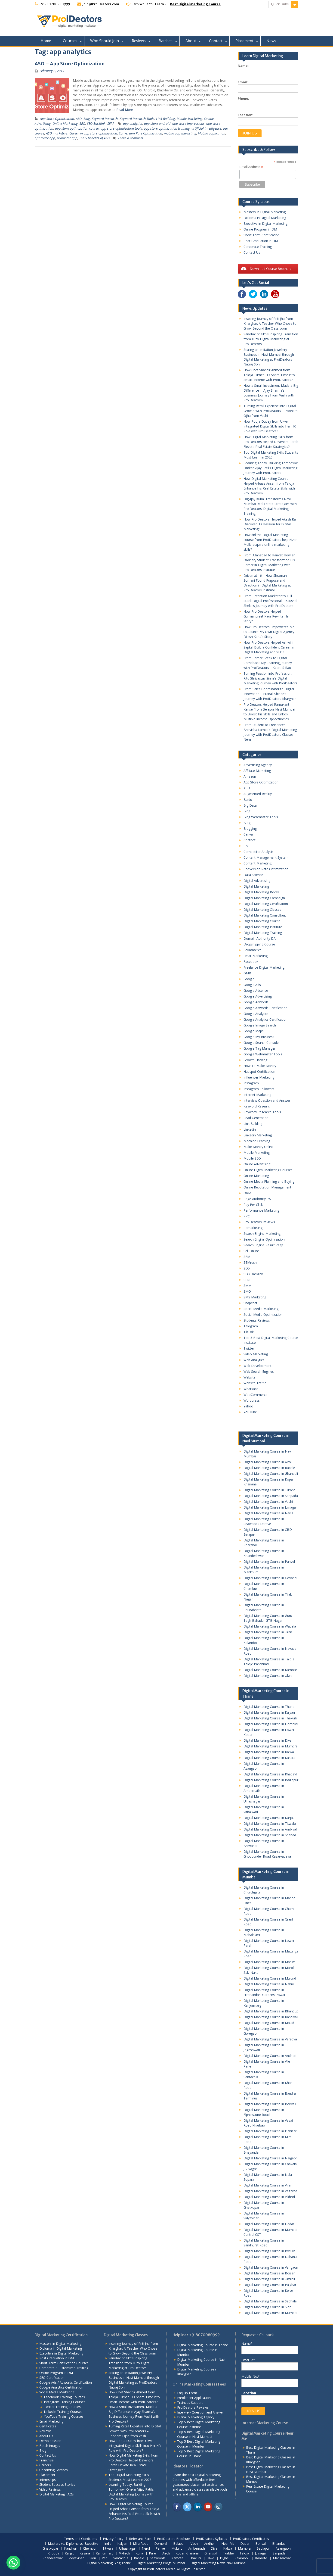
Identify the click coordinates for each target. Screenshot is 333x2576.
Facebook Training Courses (64, 2397)
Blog (86, 118)
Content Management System (266, 857)
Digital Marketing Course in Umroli (269, 2279)
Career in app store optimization (93, 133)
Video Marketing (256, 1354)
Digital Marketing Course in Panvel (269, 1561)
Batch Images (49, 2445)
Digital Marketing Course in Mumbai (270, 2313)
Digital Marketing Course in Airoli (268, 1462)
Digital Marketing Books (262, 892)
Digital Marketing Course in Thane (269, 1706)
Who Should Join (104, 40)
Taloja (244, 2553)
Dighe (224, 2558)
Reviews (139, 40)
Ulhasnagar (127, 2548)
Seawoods (158, 2558)
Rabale (139, 2558)
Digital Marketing (256, 886)
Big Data (250, 805)
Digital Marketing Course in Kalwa (269, 1752)
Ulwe (210, 2558)
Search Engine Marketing (262, 1233)
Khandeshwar (53, 2558)
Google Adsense (256, 990)
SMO (247, 1291)
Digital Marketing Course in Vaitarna (270, 2191)
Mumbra (244, 2548)
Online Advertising (257, 1164)
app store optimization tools (121, 128)
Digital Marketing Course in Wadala (270, 1626)
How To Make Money (260, 1065)
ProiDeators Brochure (173, 2538)
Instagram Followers (259, 1089)
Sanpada (279, 2553)
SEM (247, 1256)
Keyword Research (105, 118)
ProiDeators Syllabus (211, 2538)
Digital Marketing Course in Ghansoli (271, 1473)
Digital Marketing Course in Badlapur (271, 1780)
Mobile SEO (252, 1158)
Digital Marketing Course (262, 921)
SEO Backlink (96, 123)
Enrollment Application (194, 2397)
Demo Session (50, 2441)
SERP (110, 123)
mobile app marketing (180, 133)
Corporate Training (258, 246)
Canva (248, 834)
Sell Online (251, 1251)
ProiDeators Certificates (251, 2538)
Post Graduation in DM (261, 241)
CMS (247, 846)
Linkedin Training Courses (63, 2411)
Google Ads (252, 984)
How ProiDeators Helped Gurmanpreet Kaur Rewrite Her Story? (267, 616)
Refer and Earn (140, 2538)
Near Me (227, 2543)
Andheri (210, 2543)
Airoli (166, 2553)
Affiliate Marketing (257, 770)
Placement (244, 40)
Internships (47, 2479)
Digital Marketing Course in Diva (268, 1740)
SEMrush (250, 1262)
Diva (214, 2548)
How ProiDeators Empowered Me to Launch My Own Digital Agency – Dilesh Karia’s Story (270, 632)
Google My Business (259, 1037)
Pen (105, 2558)
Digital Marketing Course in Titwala (270, 1823)
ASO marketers (57, 133)
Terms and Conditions (80, 2538)
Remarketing (253, 1228)
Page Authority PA (257, 1199)
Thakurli (195, 2558)
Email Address (251, 167)
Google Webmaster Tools (263, 1054)
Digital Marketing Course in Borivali (270, 2104)
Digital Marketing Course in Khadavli (270, 1774)
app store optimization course (77, 128)
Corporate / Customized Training (63, 2368)
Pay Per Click (253, 1204)
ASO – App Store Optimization (70, 63)
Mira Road (140, 2543)
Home (46, 40)
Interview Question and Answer (267, 1100)
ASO (79, 118)
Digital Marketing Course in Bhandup (271, 2011)
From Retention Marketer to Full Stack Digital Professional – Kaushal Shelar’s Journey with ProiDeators (270, 601)
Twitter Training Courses (62, 2406)
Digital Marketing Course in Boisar (269, 2273)
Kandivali (70, 2548)
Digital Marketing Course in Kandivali (271, 2017)
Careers (45, 2465)
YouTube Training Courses (63, 2416)
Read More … (126, 109)
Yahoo (248, 1406)
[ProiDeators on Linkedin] (197, 2506)
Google (249, 979)
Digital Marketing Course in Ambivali (270, 1829)
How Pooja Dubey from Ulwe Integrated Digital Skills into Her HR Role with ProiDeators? (270, 426)
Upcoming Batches (53, 2470)
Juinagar (261, 2553)
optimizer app (45, 138)
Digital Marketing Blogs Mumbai (161, 2563)
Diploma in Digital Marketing (265, 217)
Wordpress (252, 1400)
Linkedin (250, 1129)
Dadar (245, 2543)
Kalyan (122, 2543)
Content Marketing (257, 863)
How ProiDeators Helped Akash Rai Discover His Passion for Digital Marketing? (270, 524)
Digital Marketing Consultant (265, 915)
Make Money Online (259, 1147)
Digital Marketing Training (263, 932)
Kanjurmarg (104, 2553)
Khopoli (53, 2553)
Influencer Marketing (259, 1077)
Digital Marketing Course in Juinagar (270, 1507)
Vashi (194, 2543)
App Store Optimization (57, 118)
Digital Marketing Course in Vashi (268, 1501)
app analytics (132, 123)
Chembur (90, 2548)
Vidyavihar (76, 2558)
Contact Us (252, 252)
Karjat (69, 2553)
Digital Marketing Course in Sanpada (271, 1496)
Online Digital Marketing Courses (268, 1170)
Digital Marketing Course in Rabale (269, 1468)
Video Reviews (50, 2489)
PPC (247, 1216)
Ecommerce (253, 950)
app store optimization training (167, 128)
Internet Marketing (257, 1094)
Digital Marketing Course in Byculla (270, 2251)
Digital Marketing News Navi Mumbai (218, 2563)
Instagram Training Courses (64, 2402)
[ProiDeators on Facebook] (177, 2506)
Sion (92, 2558)
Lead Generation (256, 1118)
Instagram (251, 1083)
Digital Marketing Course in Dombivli (271, 1724)
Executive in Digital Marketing (265, 223)
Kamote (177, 2558)
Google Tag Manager (259, 1048)
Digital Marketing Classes (262, 909)
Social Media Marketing (261, 1309)
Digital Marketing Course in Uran (268, 1632)
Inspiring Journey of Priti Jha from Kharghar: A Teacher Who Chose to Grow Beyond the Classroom (270, 323)
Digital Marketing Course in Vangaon (271, 2267)
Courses (70, 40)
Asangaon (283, 2548)
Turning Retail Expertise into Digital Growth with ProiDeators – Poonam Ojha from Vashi (271, 411)
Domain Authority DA (260, 938)
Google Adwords (256, 1002)
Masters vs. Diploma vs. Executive (73, 2543)
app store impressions (188, 123)
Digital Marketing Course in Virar (268, 2185)
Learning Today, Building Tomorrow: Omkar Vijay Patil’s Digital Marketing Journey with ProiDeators (271, 468)
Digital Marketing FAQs (56, 2494)
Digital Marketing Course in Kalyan (269, 1712)
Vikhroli (124, 2553)
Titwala (107, 2548)
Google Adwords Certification (265, 1008)
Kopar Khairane (187, 2553)
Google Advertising (258, 996)
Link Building (165, 118)
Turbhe (228, 2553)
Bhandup (279, 2543)
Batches (166, 40)
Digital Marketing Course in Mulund (270, 1978)
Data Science (253, 875)
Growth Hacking (255, 1060)
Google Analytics (256, 1013)
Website (250, 1377)
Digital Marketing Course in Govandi (270, 1578)
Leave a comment (130, 138)
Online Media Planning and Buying (269, 1181)
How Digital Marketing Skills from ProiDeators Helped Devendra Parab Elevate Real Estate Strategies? (271, 442)
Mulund (176, 2548)
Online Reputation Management (267, 1187)
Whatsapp (251, 1389)
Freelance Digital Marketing (264, 967)
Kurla (139, 2553)
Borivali (260, 2543)
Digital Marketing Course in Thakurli (270, 1718)
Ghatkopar (50, 2548)
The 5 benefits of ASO (94, 138)
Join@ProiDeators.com (100, 4)
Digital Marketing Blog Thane (109, 2563)
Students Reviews (257, 1320)
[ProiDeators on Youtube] (208, 2506)
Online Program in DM (260, 229)
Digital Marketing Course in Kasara (269, 1758)
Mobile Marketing (189, 118)
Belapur (179, 2543)
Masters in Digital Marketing (265, 212)
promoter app (67, 138)
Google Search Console (261, 1042)
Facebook (251, 961)
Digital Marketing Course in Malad (269, 2023)
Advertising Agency (258, 765)
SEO (82, 123)
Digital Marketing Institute (263, 927)
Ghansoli (210, 2553)
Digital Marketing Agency (195, 2417)
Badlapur (263, 2548)
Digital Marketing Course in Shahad (270, 1835)
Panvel (161, 2548)
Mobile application (211, 133)
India (107, 2543)
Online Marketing (65, 123)
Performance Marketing (261, 1210)
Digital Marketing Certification (266, 903)
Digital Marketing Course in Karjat (269, 1817)
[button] (13, 2563)
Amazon (250, 776)
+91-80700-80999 (54, 4)
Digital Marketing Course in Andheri (270, 2055)
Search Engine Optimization (264, 1239)
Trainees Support (190, 2402)
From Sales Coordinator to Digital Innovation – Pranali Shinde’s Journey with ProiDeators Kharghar (270, 694)
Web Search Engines (259, 1371)
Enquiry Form (187, 2393)
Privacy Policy (113, 2538)
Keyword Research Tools (137, 118)
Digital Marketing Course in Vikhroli (270, 2197)
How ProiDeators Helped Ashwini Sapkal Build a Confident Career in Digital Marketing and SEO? (269, 647)
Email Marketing (256, 956)
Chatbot (250, 840)
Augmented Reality (258, 794)
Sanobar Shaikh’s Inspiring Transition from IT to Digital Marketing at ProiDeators (271, 339)
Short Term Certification (262, 235)
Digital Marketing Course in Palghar (270, 2285)
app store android (157, 123)
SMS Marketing (255, 1297)
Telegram (251, 1326)
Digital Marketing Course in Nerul (268, 1513)
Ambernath (196, 2548)
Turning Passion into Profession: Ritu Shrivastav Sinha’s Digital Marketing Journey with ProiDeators (270, 678)
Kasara (85, 2553)
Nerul (146, 2548)
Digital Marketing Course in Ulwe (268, 1675)
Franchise (46, 2460)
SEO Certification (52, 2377)
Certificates (47, 2426)
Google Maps (254, 1031)
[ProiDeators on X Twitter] (187, 2506)
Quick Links (280, 4)
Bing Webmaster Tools (261, 817)
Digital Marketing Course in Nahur (269, 1984)
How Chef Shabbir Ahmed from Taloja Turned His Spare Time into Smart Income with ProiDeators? (269, 375)
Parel (153, 2553)
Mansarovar (282, 2558)
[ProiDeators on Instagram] (218, 2506)
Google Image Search (260, 1025)
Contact (215, 40)
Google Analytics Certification (265, 1019)
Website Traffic (255, 1383)
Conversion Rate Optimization (140, 133)
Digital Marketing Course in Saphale (270, 2301)
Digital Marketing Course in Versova (270, 2039)
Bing (247, 811)
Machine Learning (257, 1141)
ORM (247, 1193)
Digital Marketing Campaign (264, 898)
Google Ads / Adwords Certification (65, 2382)
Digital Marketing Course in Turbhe (270, 1490)
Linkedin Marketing (258, 1135)
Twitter (249, 1348)
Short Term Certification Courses (64, 2363)
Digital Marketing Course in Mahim (269, 1962)
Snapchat (250, 1303)
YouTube (250, 1412)
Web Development (257, 1365)
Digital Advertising (257, 880)
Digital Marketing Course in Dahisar (270, 2131)
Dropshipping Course (259, 944)
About (190, 40)
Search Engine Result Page (263, 1245)
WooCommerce (255, 1394)
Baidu (248, 799)
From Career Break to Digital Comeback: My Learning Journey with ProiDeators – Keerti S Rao (268, 663)
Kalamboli (241, 2558)
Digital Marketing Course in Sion (267, 2307)
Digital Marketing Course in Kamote (270, 1670)
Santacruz (120, 2558)
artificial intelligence (206, 128)
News (271, 40)
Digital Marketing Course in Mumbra (271, 1746)
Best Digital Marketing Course (195, 4)
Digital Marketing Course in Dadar (269, 2224)
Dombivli (160, 2543)
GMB (247, 973)
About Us (46, 2436)
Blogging (250, 828)
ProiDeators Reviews (259, 1222)
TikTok (249, 1332)
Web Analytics (254, 1360)
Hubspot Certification (259, 1071)
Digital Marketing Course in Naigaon (271, 2158)
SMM (247, 1285)
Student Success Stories (57, 2484)
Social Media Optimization (263, 1314)
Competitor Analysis (259, 851)
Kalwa (227, 2548)
